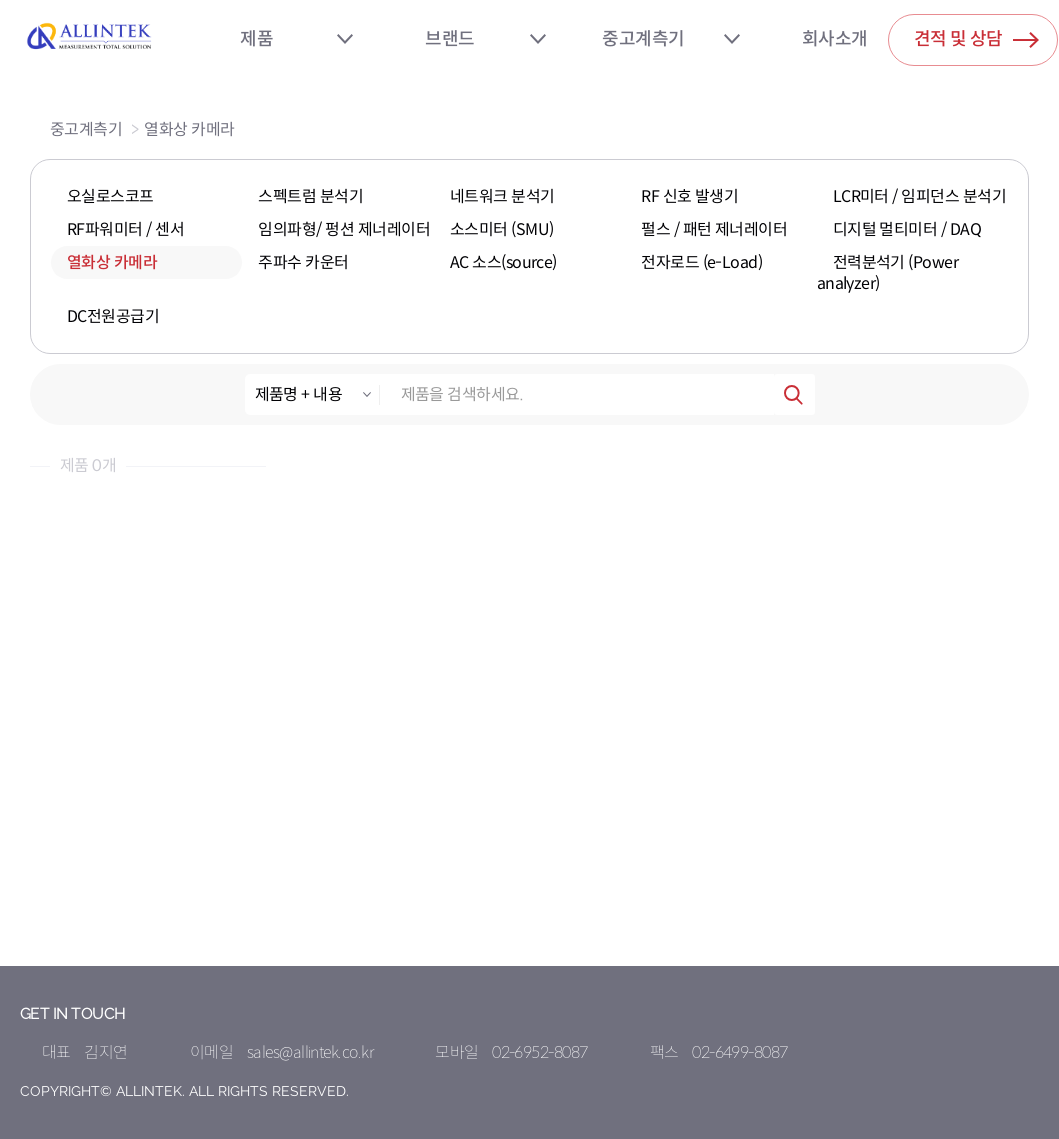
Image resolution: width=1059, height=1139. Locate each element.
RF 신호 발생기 (689, 196)
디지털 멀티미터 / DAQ (907, 229)
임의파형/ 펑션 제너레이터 (344, 229)
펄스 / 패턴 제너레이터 (714, 229)
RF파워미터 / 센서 (125, 229)
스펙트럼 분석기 (310, 196)
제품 (256, 39)
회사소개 (835, 39)
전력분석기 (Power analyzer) (888, 273)
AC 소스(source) (503, 262)
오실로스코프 (110, 196)
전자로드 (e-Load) (701, 262)
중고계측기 (643, 39)
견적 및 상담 (976, 35)
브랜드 (449, 39)
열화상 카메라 (189, 129)
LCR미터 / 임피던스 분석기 (920, 196)
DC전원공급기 (113, 316)
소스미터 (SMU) (502, 229)
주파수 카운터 (303, 262)
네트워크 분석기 (502, 196)
